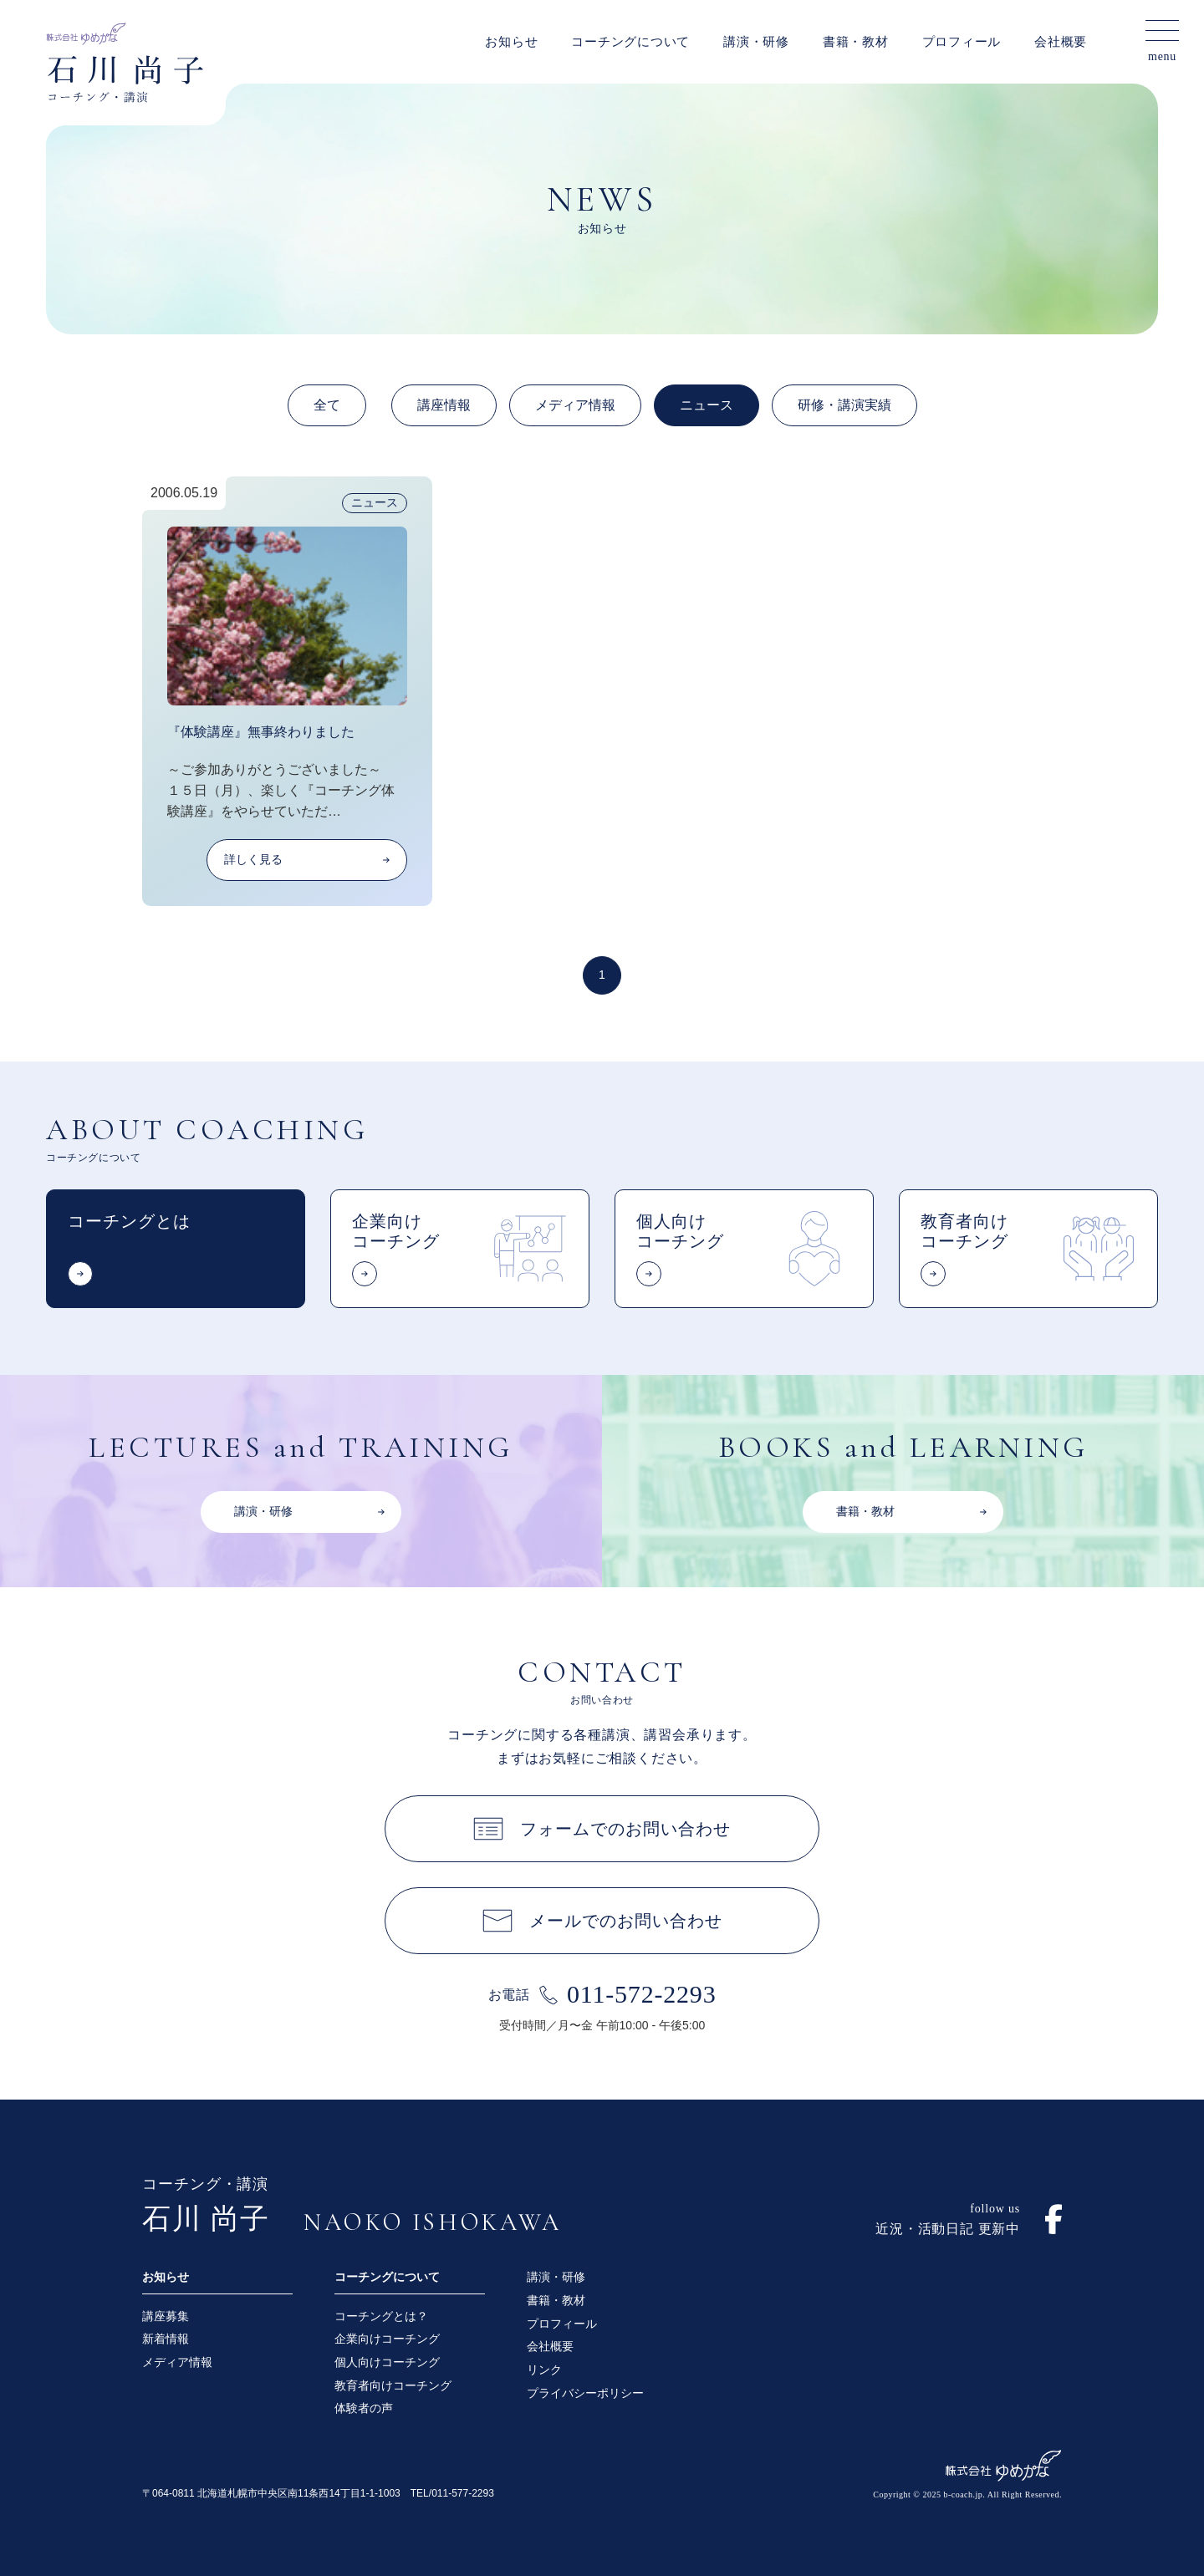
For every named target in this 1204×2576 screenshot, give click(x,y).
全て (327, 405)
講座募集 (165, 2316)
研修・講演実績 (844, 405)
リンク (544, 2369)
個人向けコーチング (387, 2362)
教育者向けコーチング (393, 2385)
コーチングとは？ (381, 2316)
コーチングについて (630, 41)
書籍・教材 (856, 41)
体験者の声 (363, 2408)
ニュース (706, 405)
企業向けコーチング (387, 2338)
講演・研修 (756, 41)
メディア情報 (575, 405)
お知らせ (511, 41)
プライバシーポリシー (585, 2393)
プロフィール (962, 41)
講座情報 (444, 405)
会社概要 (1060, 41)
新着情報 (165, 2338)
